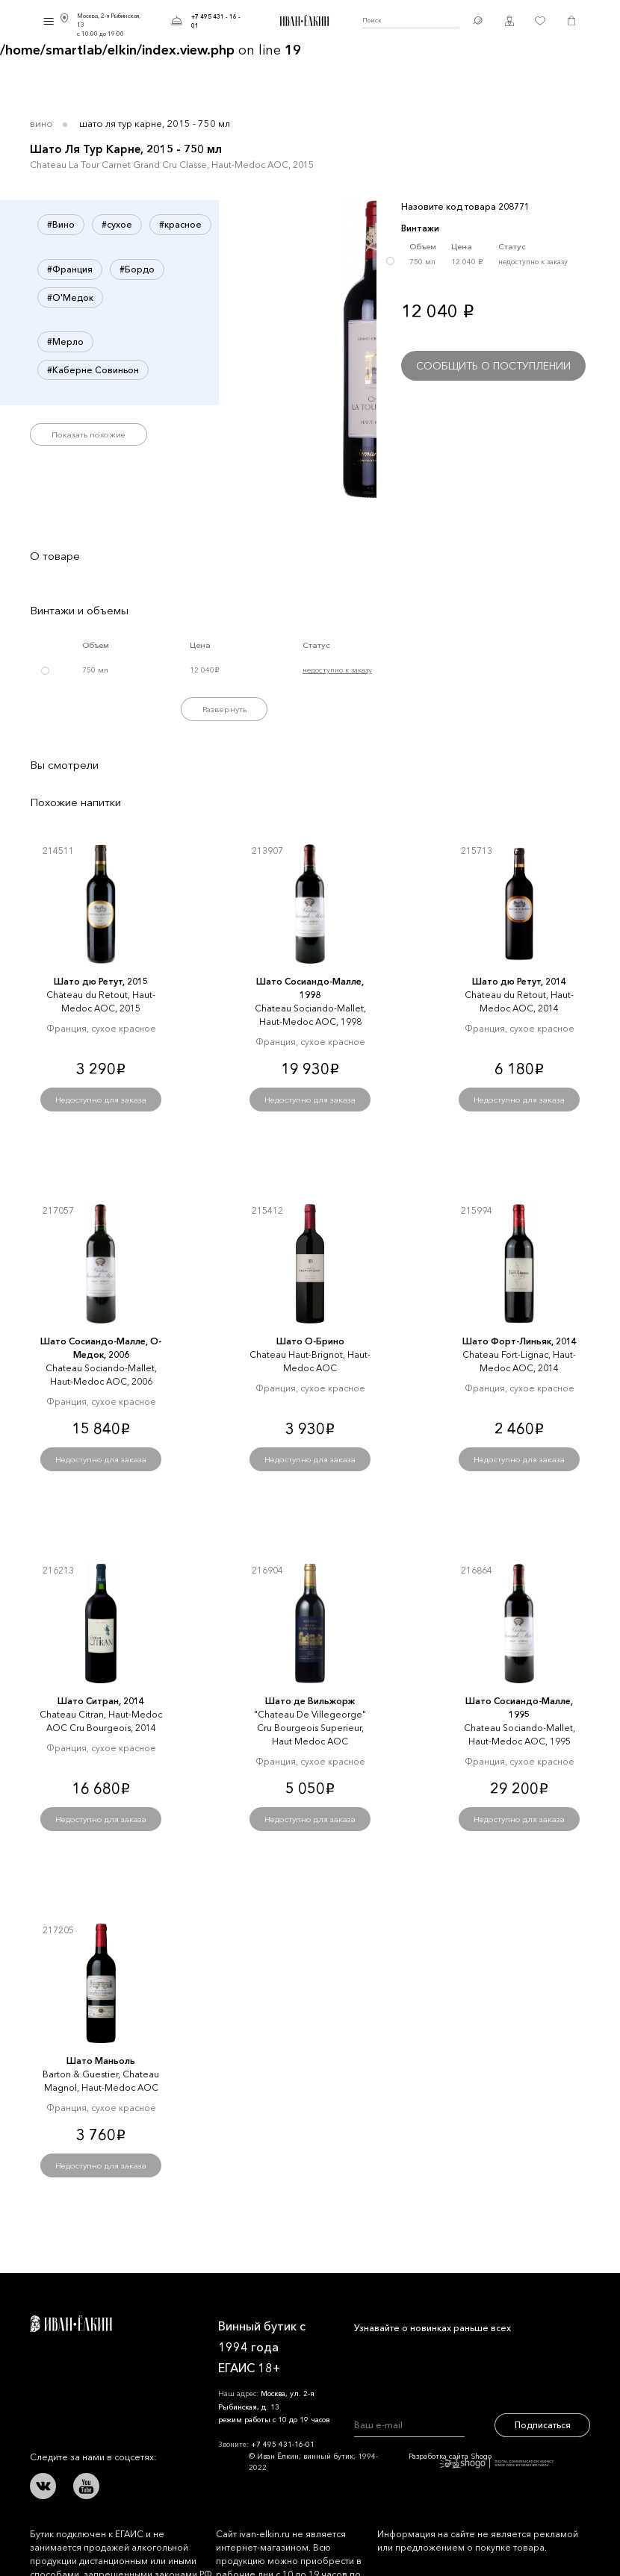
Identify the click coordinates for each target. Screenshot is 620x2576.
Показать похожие (88, 434)
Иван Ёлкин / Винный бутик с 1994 (302, 21)
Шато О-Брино (310, 1341)
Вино (41, 123)
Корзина (571, 21)
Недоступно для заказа (100, 1099)
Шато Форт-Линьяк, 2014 (519, 1341)
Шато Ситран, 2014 (101, 1700)
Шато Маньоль (100, 2060)
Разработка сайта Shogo (481, 2460)
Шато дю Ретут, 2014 (519, 981)
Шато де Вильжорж (310, 1700)
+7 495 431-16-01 (282, 2444)
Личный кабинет (509, 21)
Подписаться (543, 2424)
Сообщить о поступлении (493, 365)
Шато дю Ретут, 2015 (101, 981)
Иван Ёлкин (71, 2323)
